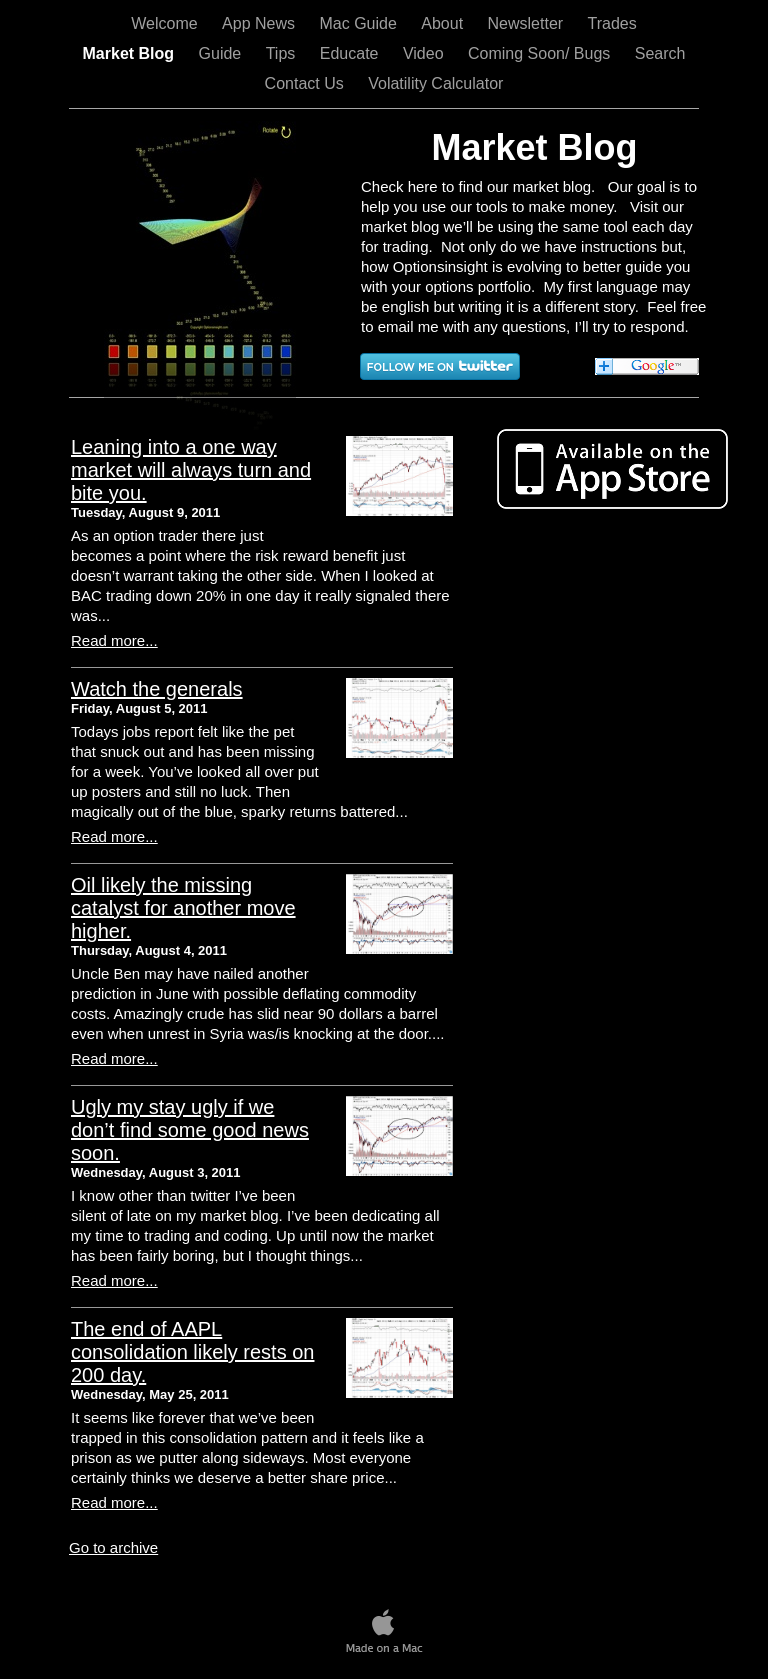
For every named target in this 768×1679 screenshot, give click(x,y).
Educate (351, 53)
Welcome (166, 23)
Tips (283, 53)
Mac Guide (360, 23)
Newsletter (528, 23)
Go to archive (113, 1547)
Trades (612, 23)
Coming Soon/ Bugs (541, 53)
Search (660, 53)
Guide (222, 53)
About (444, 23)
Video (425, 53)
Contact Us (307, 83)
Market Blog (131, 53)
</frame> (52, 1275)
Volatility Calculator (435, 83)
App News (260, 23)
